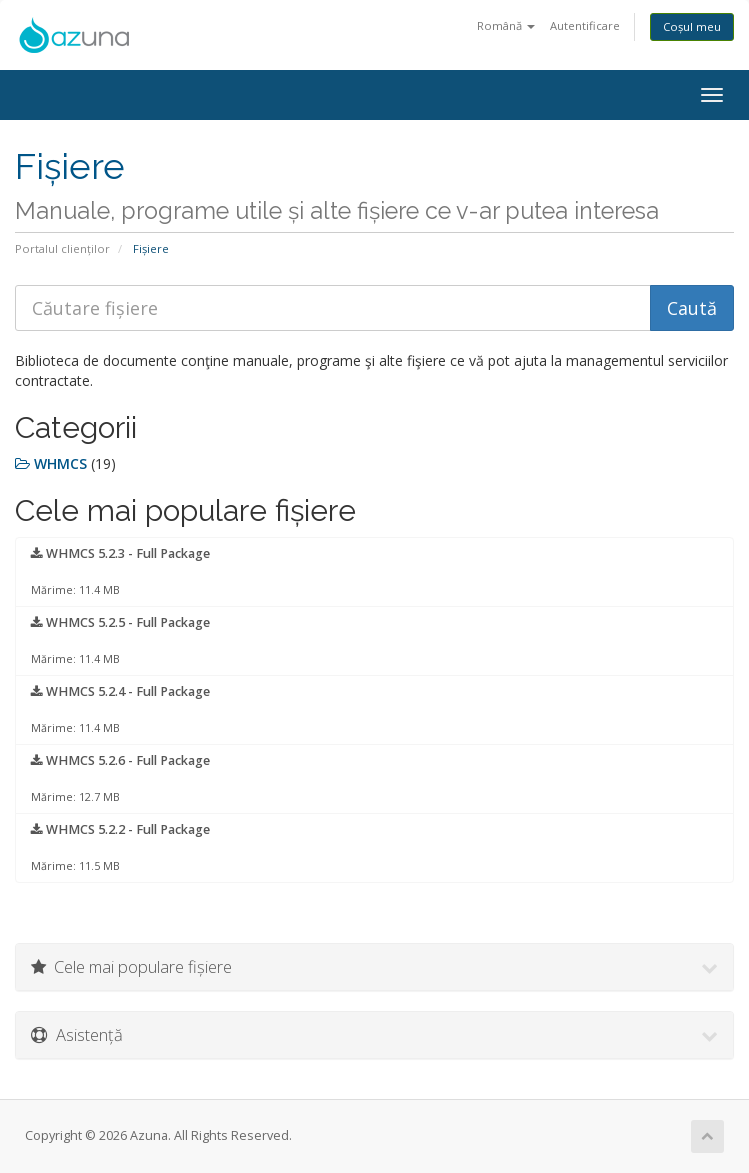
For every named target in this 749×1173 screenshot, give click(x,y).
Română (506, 25)
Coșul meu (692, 26)
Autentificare (585, 25)
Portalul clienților (62, 248)
